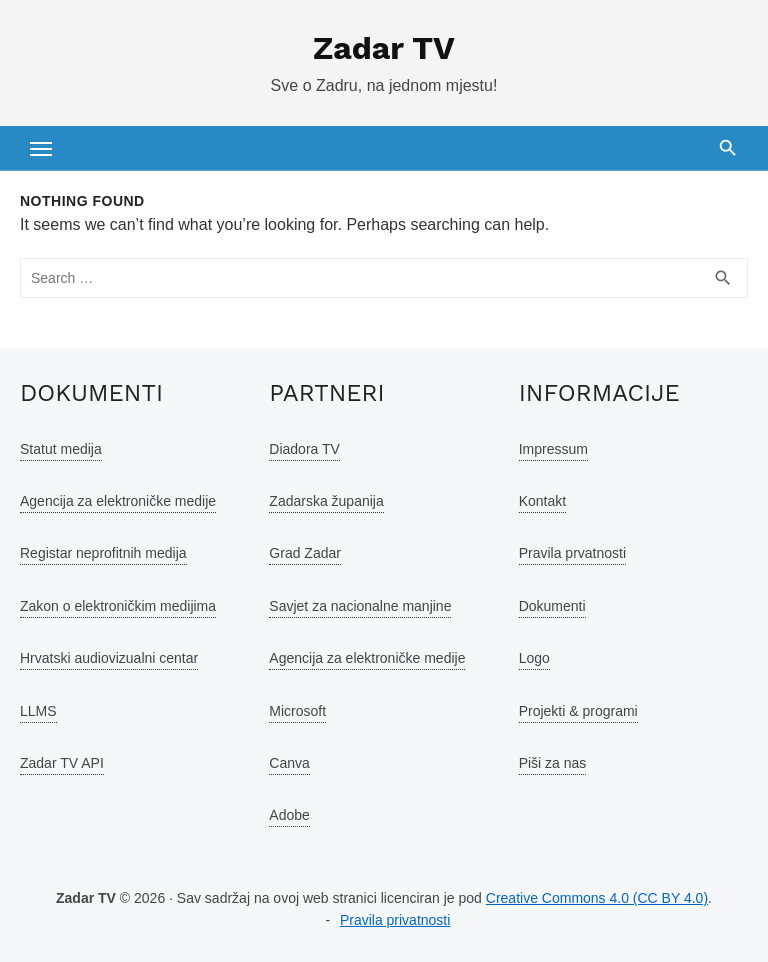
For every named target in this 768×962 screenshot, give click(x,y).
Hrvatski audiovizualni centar (109, 658)
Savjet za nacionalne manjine (360, 606)
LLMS (38, 711)
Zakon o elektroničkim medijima (118, 606)
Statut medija (61, 449)
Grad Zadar (305, 553)
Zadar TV (384, 48)
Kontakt (542, 501)
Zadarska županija (326, 501)
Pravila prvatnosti (572, 553)
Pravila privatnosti (395, 920)
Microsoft (297, 711)
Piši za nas (553, 763)
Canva (289, 763)
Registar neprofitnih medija (103, 553)
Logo (534, 658)
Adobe (289, 815)
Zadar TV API (62, 763)
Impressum (553, 449)
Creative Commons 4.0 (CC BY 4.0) (597, 898)
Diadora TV (304, 449)
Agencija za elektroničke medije (118, 501)
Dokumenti (552, 606)
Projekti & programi (578, 711)
